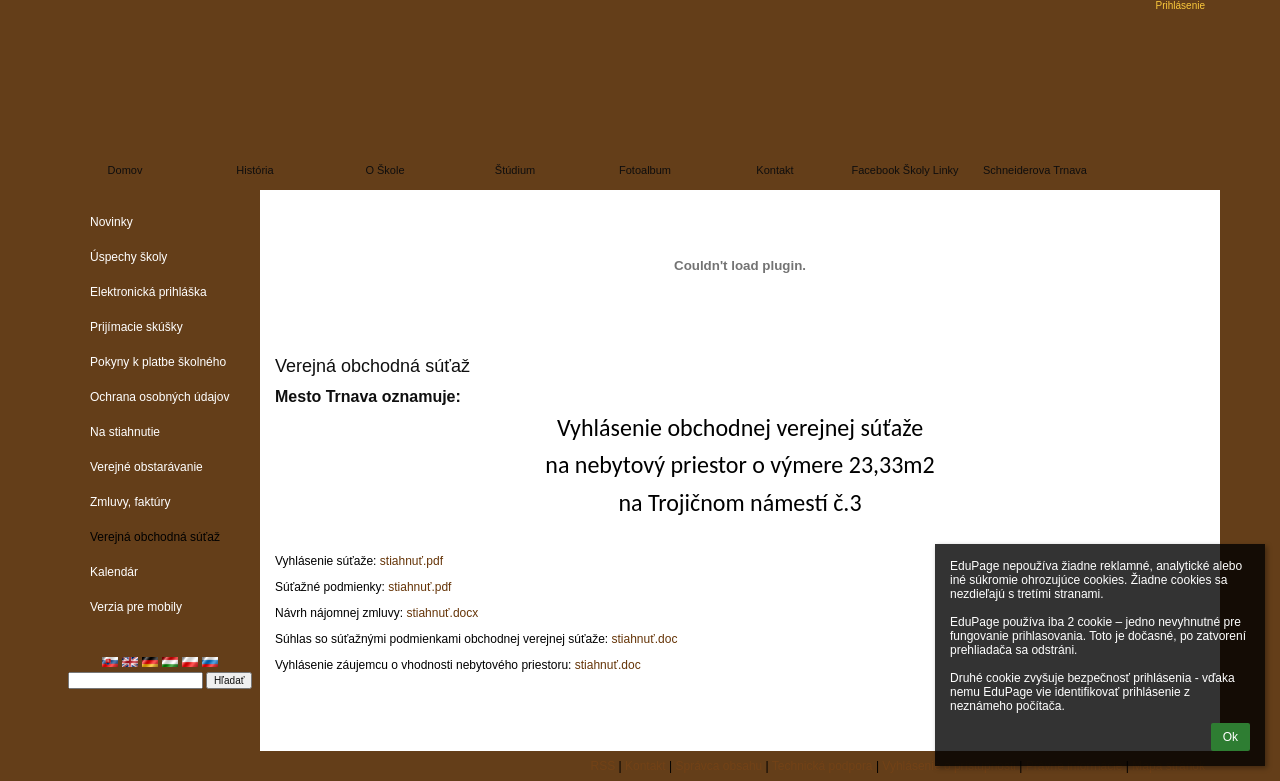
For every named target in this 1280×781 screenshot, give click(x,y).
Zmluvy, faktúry (130, 502)
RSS (603, 766)
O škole (384, 170)
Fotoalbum (645, 170)
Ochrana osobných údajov (159, 397)
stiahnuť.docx (442, 613)
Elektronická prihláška (148, 292)
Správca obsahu (719, 766)
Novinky (111, 222)
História (254, 170)
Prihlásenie (1180, 5)
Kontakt (774, 170)
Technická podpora (822, 766)
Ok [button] (1230, 737)
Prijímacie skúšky (136, 327)
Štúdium (515, 170)
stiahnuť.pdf (411, 561)
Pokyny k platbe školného (158, 362)
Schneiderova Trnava (1035, 170)
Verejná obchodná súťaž (155, 537)
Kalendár (114, 572)
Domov (125, 170)
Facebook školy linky (905, 170)
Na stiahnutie (125, 432)
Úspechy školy (128, 257)
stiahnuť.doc (645, 639)
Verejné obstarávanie (146, 467)
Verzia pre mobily (136, 607)
